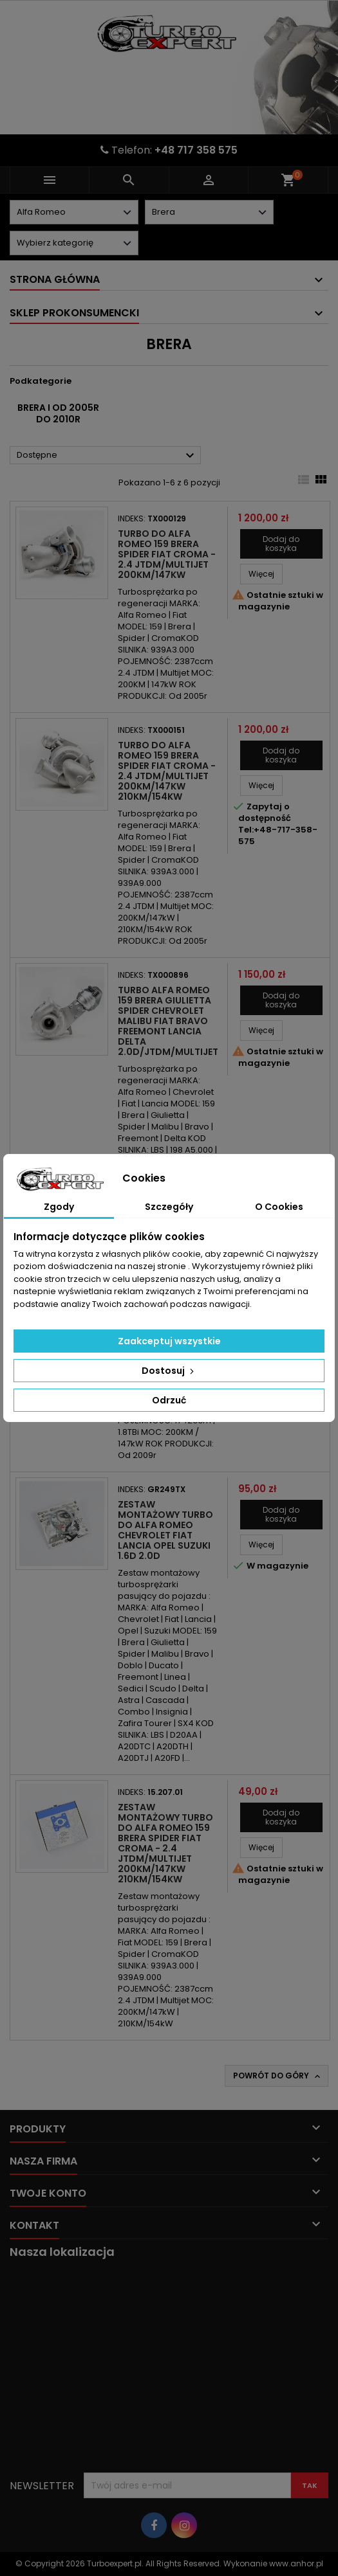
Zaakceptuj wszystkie (169, 1341)
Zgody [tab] (59, 1206)
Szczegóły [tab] (169, 1206)
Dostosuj (169, 1370)
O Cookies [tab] (279, 1206)
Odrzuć (169, 1400)
